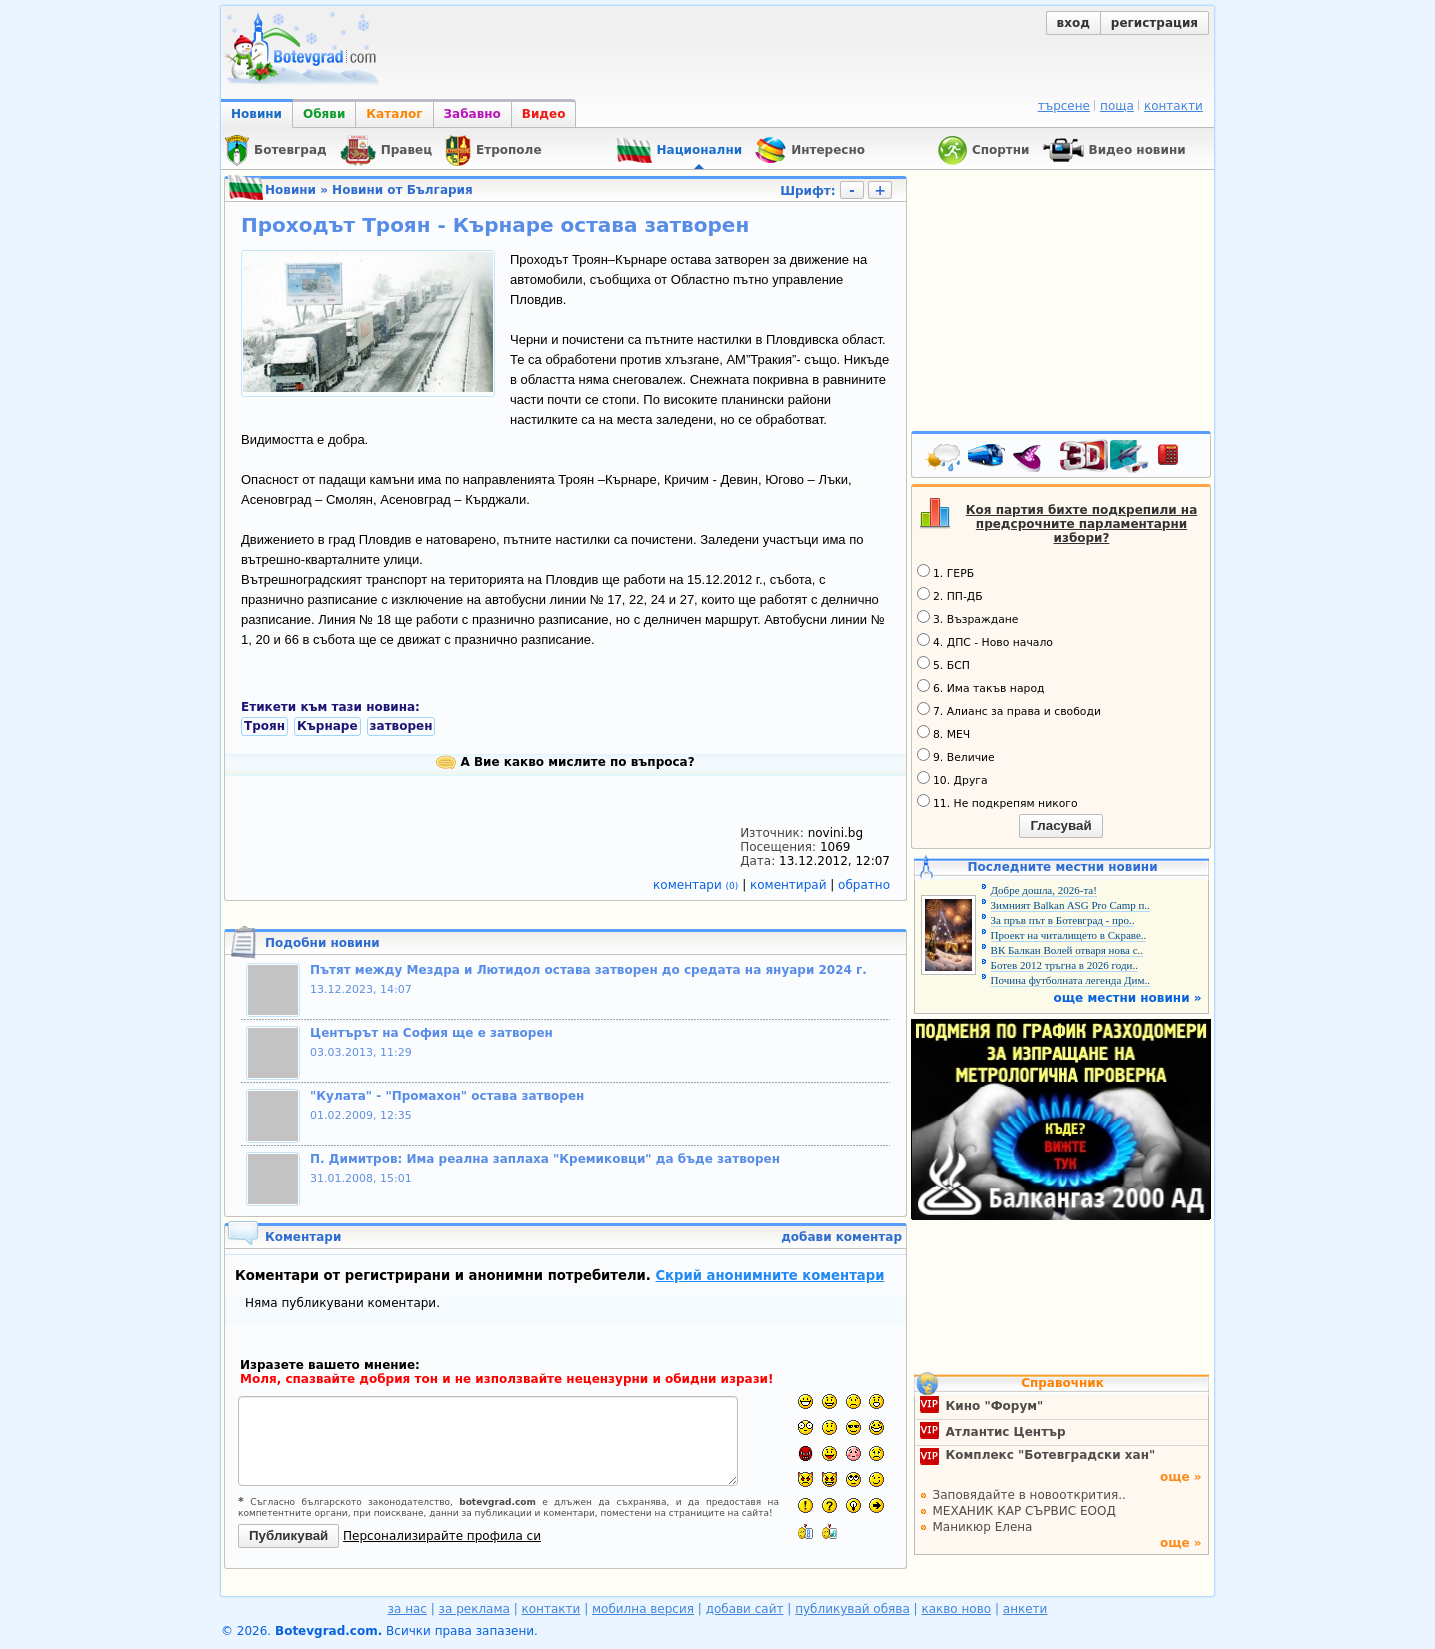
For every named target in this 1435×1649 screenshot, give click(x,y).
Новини (256, 114)
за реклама (474, 1609)
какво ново (956, 1609)
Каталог (394, 114)
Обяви (324, 114)
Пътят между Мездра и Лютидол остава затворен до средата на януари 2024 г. (588, 970)
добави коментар (841, 1237)
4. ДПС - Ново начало (985, 641)
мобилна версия (643, 1609)
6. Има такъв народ (980, 687)
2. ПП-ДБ (950, 595)
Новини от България (402, 190)
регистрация (1154, 23)
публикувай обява (852, 1609)
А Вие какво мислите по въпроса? (565, 762)
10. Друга (952, 779)
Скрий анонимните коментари (769, 1275)
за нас (407, 1609)
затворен (401, 726)
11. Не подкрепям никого (997, 802)
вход (1073, 23)
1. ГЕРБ (945, 572)
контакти (1173, 106)
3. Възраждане (968, 618)
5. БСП (943, 664)
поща (1117, 106)
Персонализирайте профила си (442, 1536)
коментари (697, 885)
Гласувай (1060, 825)
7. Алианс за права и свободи (1009, 710)
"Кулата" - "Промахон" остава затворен (447, 1096)
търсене (1064, 106)
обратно (864, 885)
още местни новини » (1128, 998)
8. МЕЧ (943, 733)
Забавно (472, 114)
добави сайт (745, 1609)
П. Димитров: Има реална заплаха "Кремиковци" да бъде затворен (545, 1159)
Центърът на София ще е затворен (431, 1033)
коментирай (790, 885)
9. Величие (956, 756)
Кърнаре (327, 726)
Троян (264, 726)
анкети (1025, 1609)
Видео (544, 114)
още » (1181, 1477)
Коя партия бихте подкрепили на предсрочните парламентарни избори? (1082, 524)
